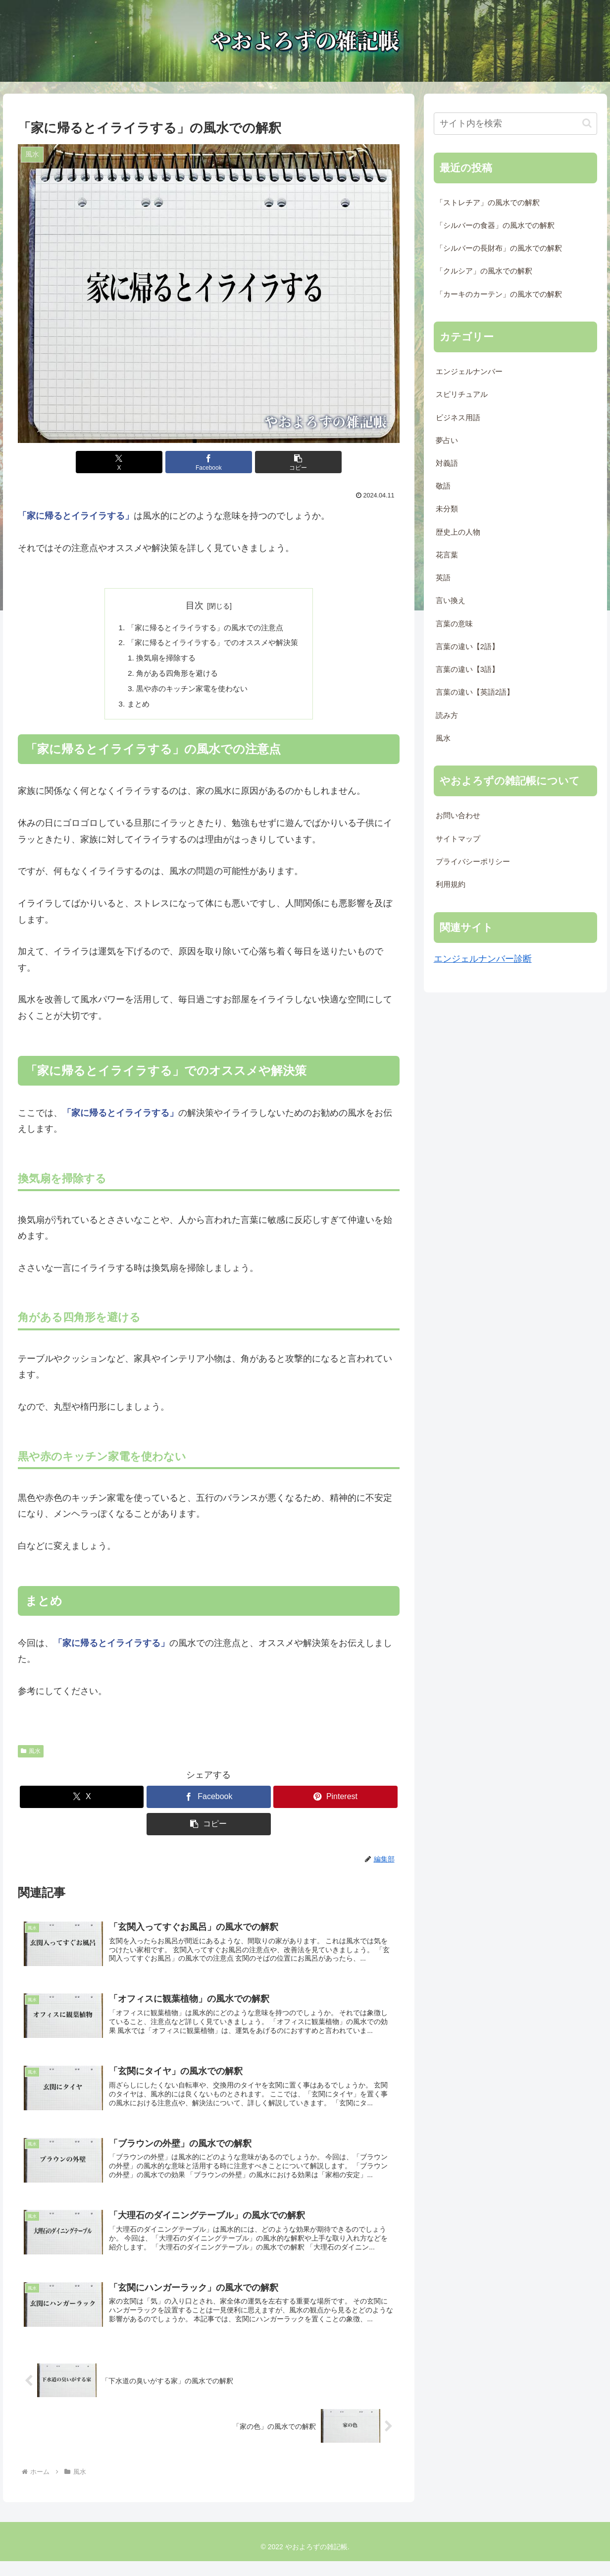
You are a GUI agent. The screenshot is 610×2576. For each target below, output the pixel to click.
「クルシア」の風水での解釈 (484, 271)
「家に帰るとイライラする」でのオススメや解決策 (212, 644)
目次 (194, 605)
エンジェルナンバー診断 (483, 959)
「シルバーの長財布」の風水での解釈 (499, 248)
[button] (272, 462)
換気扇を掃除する (163, 660)
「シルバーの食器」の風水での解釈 (495, 225)
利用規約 (450, 884)
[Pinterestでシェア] (335, 1801)
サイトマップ (458, 839)
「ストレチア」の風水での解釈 (488, 203)
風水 (31, 1755)
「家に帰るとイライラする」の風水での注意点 (204, 627)
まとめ (133, 708)
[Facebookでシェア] (208, 462)
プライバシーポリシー (473, 862)
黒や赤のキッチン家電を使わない (190, 692)
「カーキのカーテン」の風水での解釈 (499, 294)
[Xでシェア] (144, 462)
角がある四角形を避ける (174, 675)
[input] (516, 123)
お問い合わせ (458, 816)
